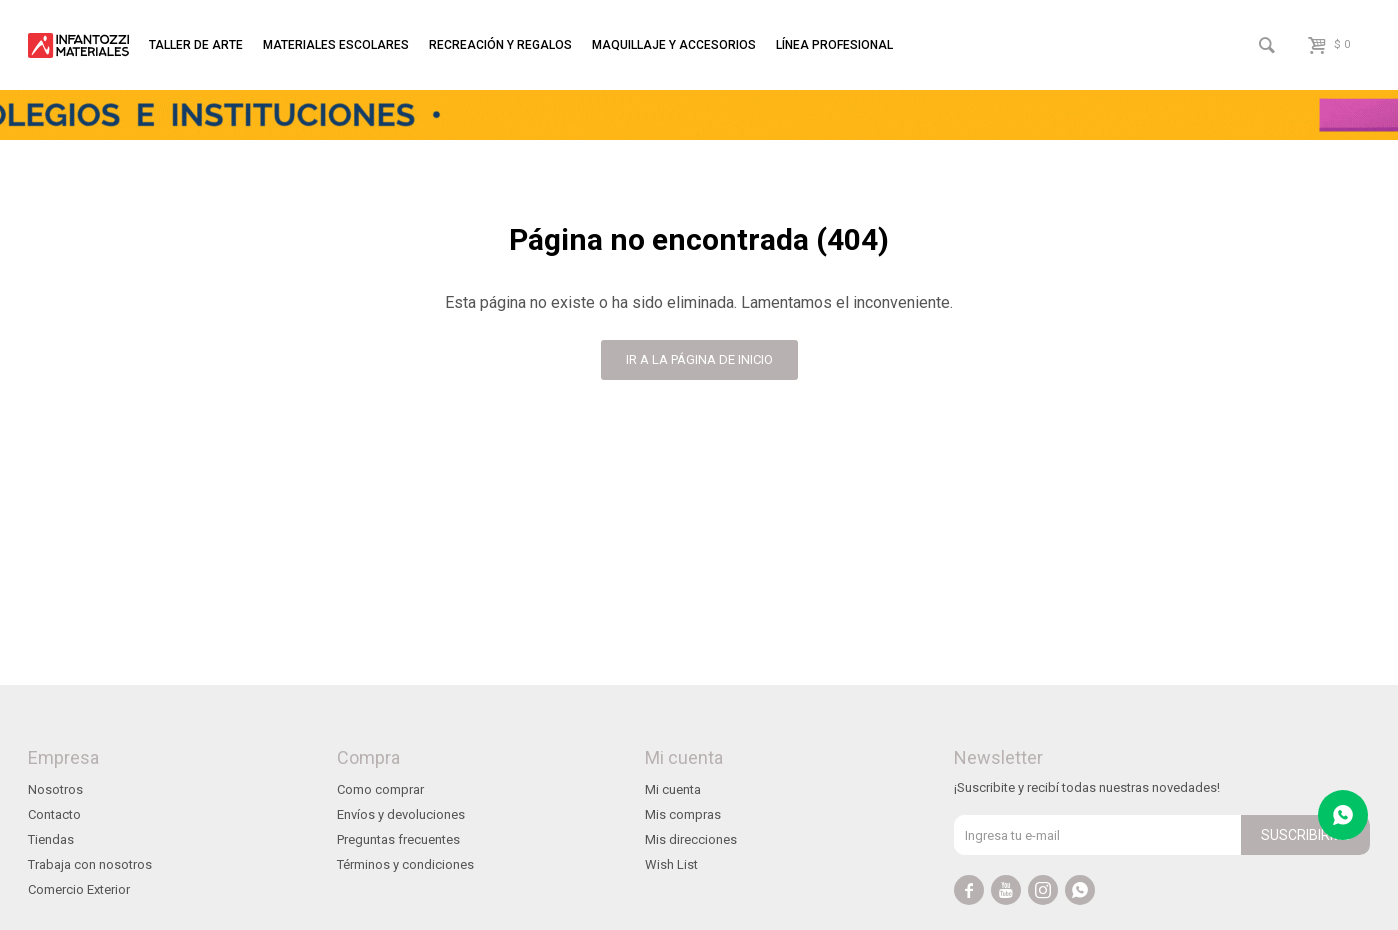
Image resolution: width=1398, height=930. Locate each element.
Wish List (671, 864)
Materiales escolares (336, 45)
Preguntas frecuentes (398, 839)
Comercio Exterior (79, 889)
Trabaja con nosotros (90, 864)
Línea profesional (834, 45)
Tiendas (51, 839)
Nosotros (55, 789)
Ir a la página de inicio (699, 359)
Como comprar (380, 789)
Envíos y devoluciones (401, 814)
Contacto (54, 814)
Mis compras (683, 814)
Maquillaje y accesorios (674, 45)
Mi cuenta (673, 789)
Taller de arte (196, 45)
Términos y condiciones (405, 864)
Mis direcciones (691, 839)
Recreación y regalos (500, 45)
